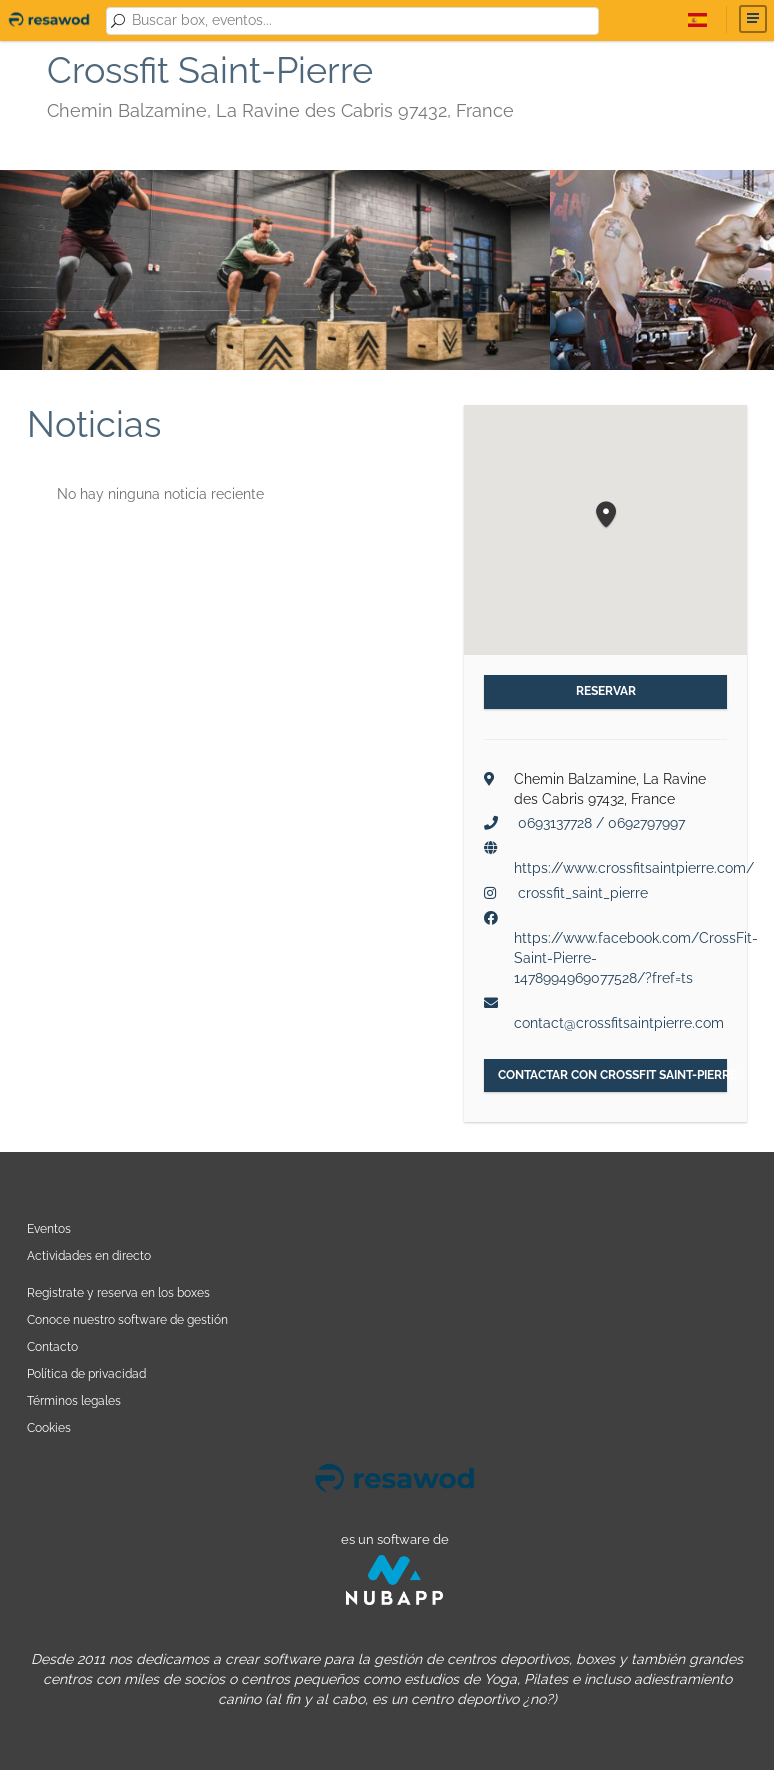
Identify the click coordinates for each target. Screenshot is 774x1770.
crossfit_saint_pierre (583, 893)
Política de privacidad (86, 1373)
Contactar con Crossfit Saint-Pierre (612, 1075)
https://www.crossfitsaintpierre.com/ (634, 868)
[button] (606, 515)
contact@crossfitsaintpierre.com (619, 1023)
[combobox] (362, 21)
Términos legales (74, 1400)
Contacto (52, 1346)
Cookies (49, 1427)
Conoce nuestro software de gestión (127, 1319)
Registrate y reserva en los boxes (118, 1292)
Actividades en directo (89, 1255)
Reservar (606, 691)
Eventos (49, 1228)
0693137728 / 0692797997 (601, 823)
